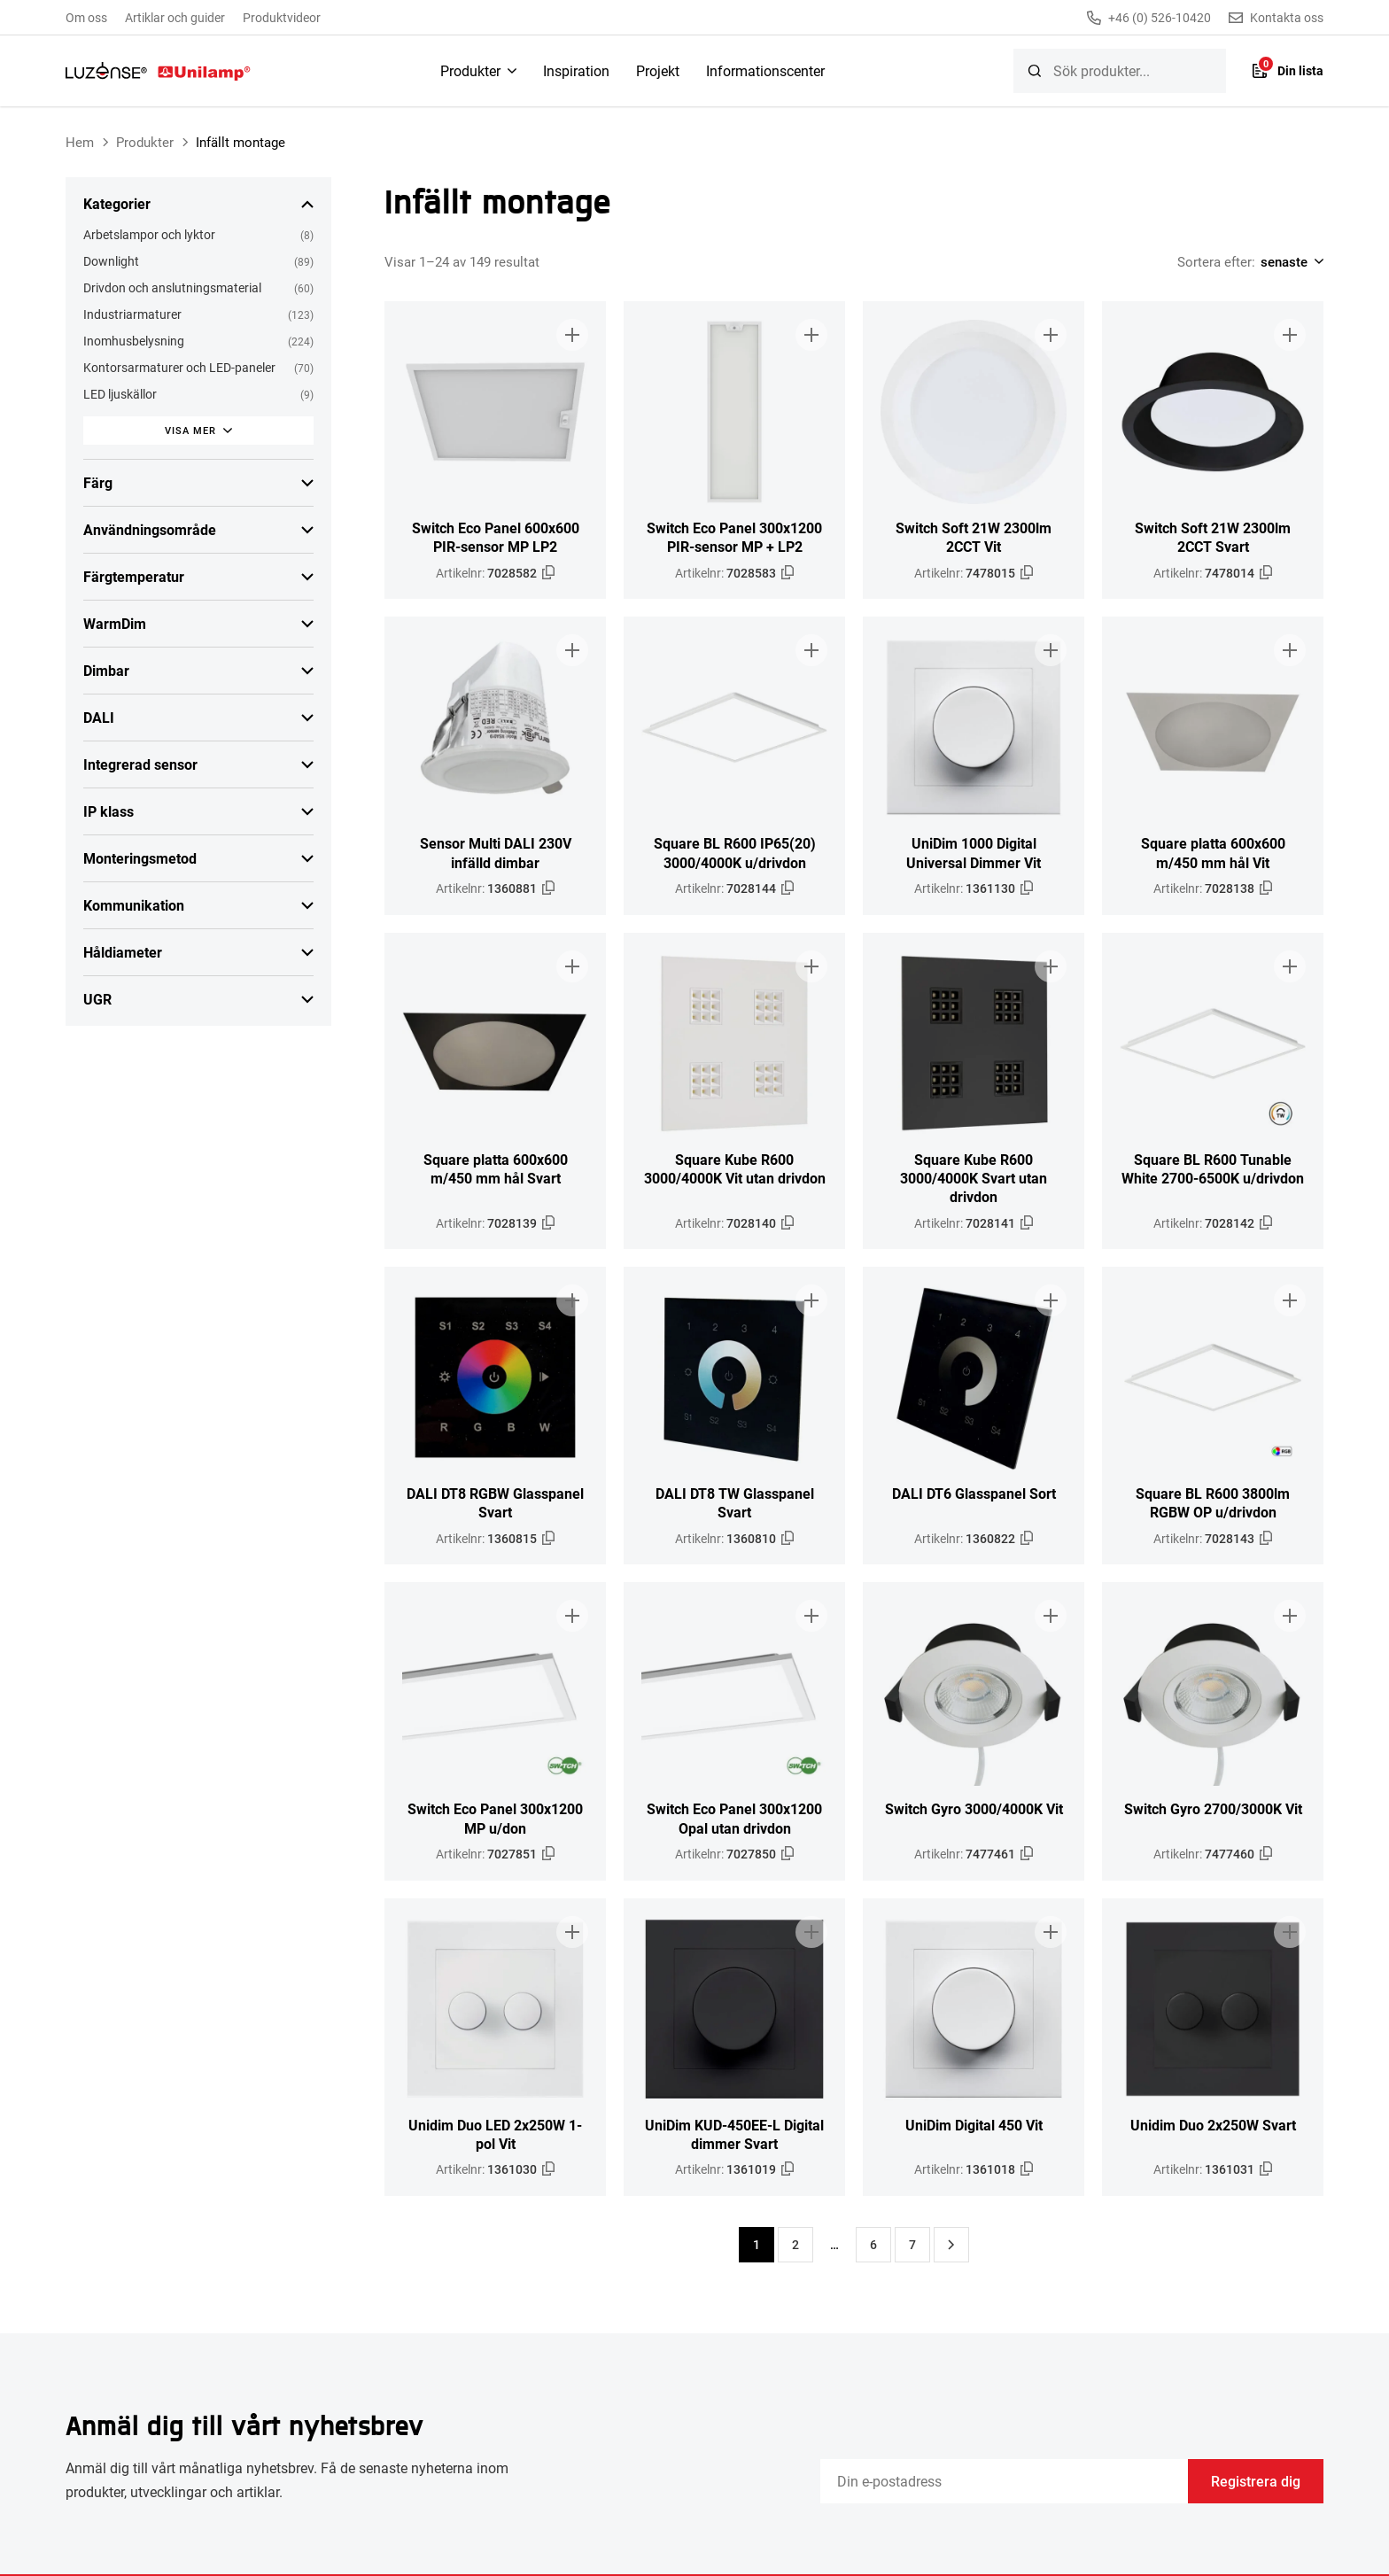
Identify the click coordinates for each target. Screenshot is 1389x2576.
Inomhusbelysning (133, 340)
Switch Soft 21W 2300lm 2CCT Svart (1213, 536)
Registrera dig (1255, 2480)
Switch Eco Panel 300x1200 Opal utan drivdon (734, 1817)
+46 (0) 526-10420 (1149, 18)
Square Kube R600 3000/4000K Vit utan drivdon (735, 1168)
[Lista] (1288, 71)
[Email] (1004, 2481)
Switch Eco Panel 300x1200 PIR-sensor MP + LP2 (734, 536)
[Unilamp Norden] (158, 71)
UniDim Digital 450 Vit (974, 2124)
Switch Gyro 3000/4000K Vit (974, 1808)
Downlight (111, 260)
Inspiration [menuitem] (576, 70)
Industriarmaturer (132, 314)
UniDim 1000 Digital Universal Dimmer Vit (973, 852)
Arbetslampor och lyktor (149, 234)
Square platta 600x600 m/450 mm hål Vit (1213, 852)
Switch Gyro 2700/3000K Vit (1213, 1808)
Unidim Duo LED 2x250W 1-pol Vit (495, 2134)
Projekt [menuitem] (657, 70)
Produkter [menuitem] (470, 70)
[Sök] (1034, 70)
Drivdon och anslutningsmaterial (172, 287)
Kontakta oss (1276, 18)
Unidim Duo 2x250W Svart (1213, 2124)
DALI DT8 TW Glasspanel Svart (735, 1502)
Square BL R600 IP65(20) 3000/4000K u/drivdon (735, 852)
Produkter (145, 142)
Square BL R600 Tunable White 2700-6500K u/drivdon (1212, 1168)
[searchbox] (1119, 71)
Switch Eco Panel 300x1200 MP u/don (495, 1817)
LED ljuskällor (120, 393)
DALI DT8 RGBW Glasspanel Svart (495, 1502)
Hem (80, 142)
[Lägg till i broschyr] (572, 335)
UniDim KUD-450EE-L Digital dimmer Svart (734, 2134)
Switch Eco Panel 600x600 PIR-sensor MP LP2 (495, 536)
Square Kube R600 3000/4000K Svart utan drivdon (973, 1178)
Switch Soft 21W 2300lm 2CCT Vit (973, 536)
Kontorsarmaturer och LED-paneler (179, 367)
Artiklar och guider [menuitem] (175, 17)
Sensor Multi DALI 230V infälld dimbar (495, 852)
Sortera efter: (1216, 261)
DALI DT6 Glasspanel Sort (974, 1493)
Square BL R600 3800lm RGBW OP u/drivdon (1213, 1502)
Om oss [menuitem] (86, 17)
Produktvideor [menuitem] (282, 17)
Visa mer (190, 430)
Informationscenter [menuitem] (765, 70)
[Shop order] (1289, 261)
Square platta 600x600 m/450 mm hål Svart (495, 1168)
